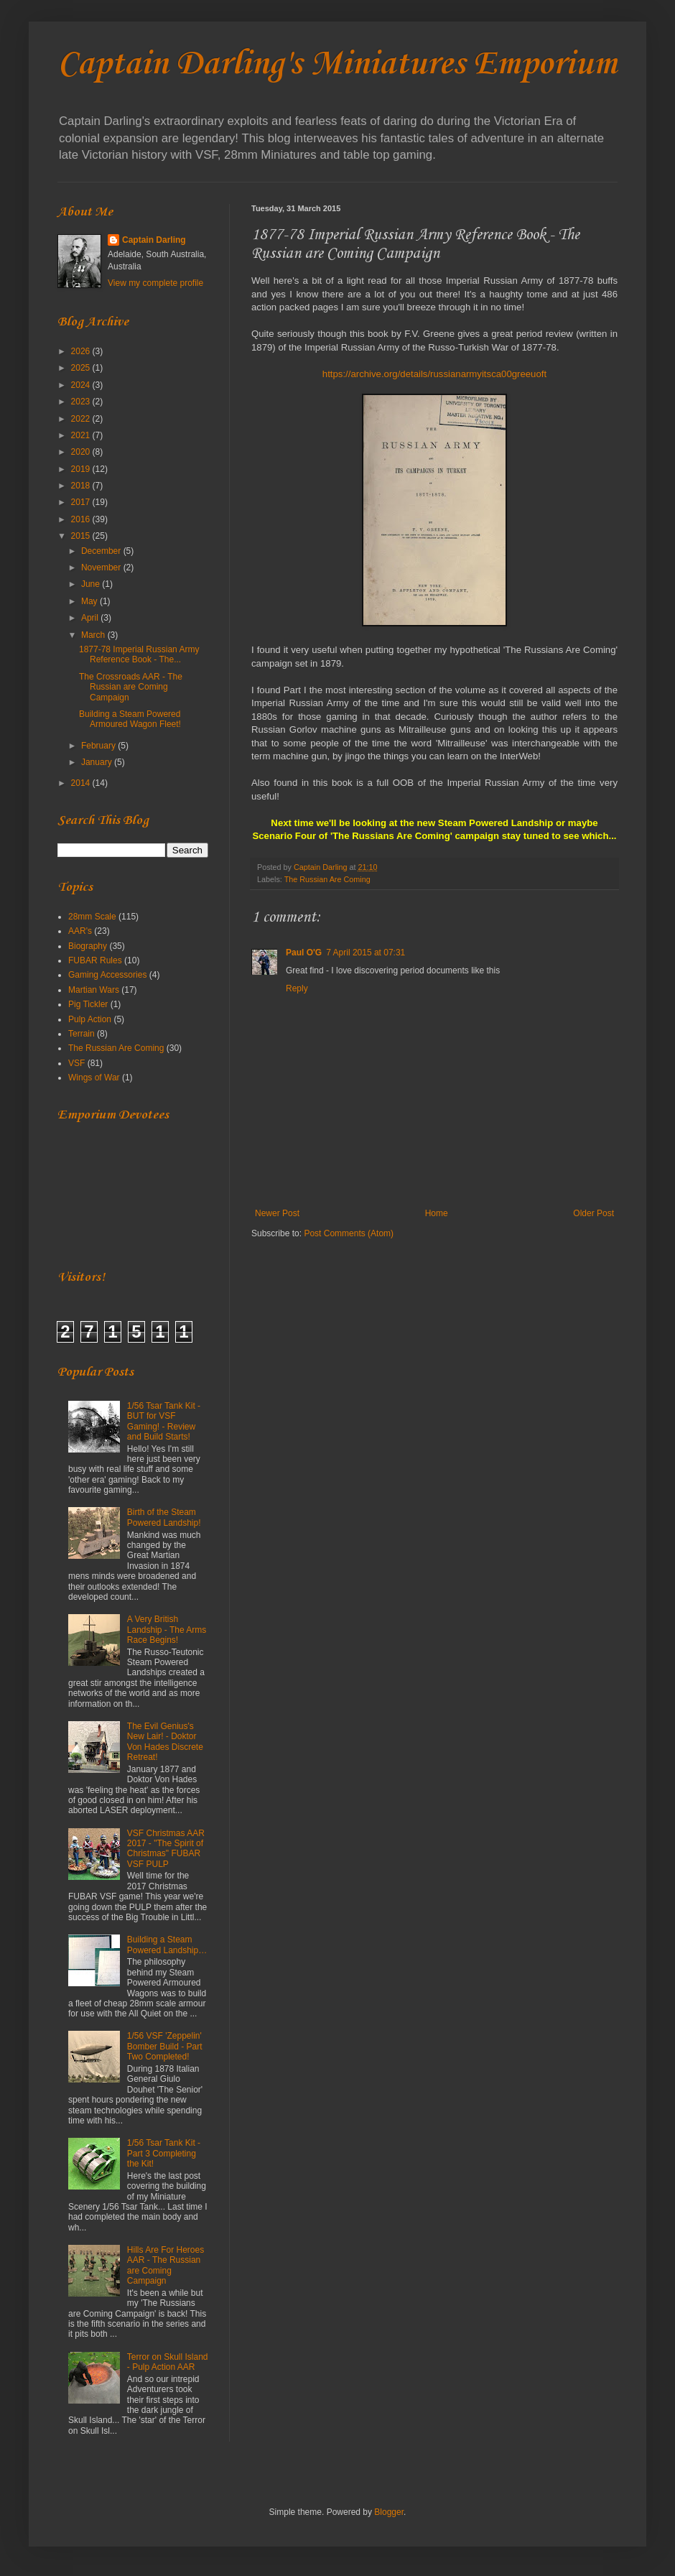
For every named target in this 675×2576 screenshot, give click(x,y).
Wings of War (94, 1077)
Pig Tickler (88, 1004)
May (90, 601)
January (97, 762)
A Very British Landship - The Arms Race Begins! (167, 1629)
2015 (82, 536)
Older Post (593, 1213)
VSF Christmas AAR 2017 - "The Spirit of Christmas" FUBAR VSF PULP (166, 1848)
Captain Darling (154, 240)
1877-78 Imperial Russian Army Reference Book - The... (139, 654)
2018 (82, 486)
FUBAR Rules (95, 960)
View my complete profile (155, 283)
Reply (297, 988)
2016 (82, 519)
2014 (82, 783)
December (102, 551)
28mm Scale (92, 917)
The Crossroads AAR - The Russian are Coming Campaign (130, 687)
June (91, 584)
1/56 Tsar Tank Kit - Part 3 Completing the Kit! (163, 2153)
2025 (82, 368)
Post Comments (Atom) (349, 1233)
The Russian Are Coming (327, 879)
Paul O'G (304, 953)
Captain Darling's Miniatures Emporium (337, 64)
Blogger (389, 2512)
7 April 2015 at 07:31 (365, 953)
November (102, 567)
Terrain (81, 1034)
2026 (82, 351)
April (91, 618)
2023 (82, 402)
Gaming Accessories (107, 975)
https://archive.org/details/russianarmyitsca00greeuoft (434, 374)
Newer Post (277, 1213)
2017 (82, 502)
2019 (82, 469)
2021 (82, 435)
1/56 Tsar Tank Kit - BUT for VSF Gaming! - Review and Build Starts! (163, 1421)
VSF (76, 1063)
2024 (82, 385)
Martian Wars (93, 990)
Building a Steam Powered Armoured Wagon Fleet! (130, 719)
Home (436, 1213)
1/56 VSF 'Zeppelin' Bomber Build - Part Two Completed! (164, 2046)
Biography (87, 946)
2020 (82, 452)
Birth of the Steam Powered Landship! (164, 1517)
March (94, 635)
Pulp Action (89, 1019)
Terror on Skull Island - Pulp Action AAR (167, 2362)
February (99, 746)
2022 (82, 419)
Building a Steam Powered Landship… (167, 1945)
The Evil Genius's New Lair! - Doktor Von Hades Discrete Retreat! (165, 1741)
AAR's (80, 931)
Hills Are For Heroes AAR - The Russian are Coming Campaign (165, 2265)
